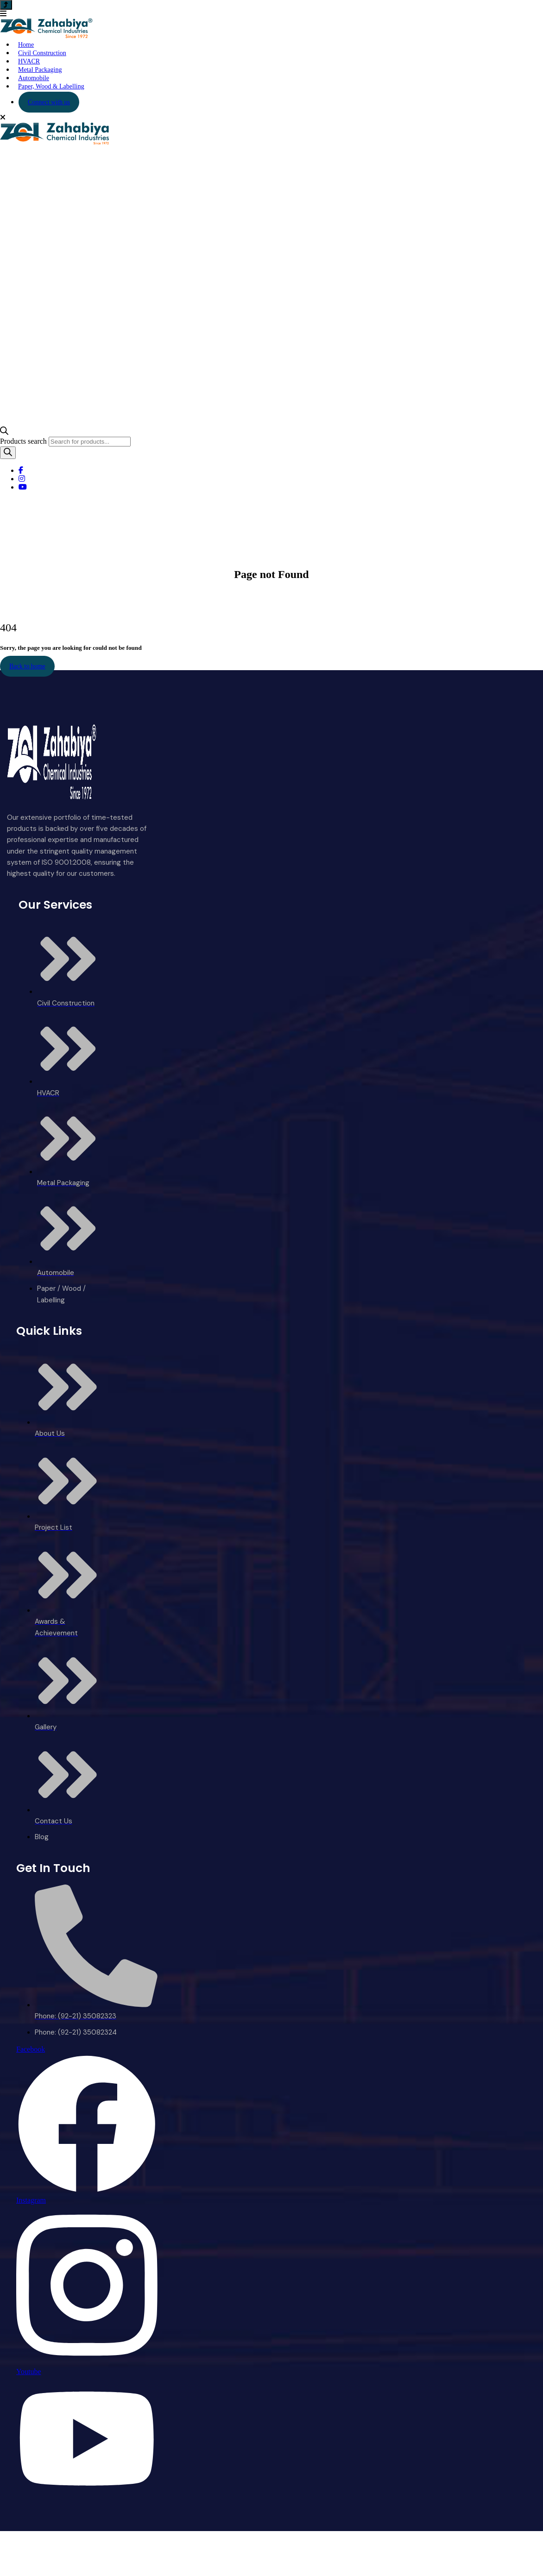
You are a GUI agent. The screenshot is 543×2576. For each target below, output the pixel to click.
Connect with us (49, 102)
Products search (24, 441)
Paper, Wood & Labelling (51, 86)
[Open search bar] (4, 432)
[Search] (8, 452)
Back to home (27, 666)
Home (254, 594)
